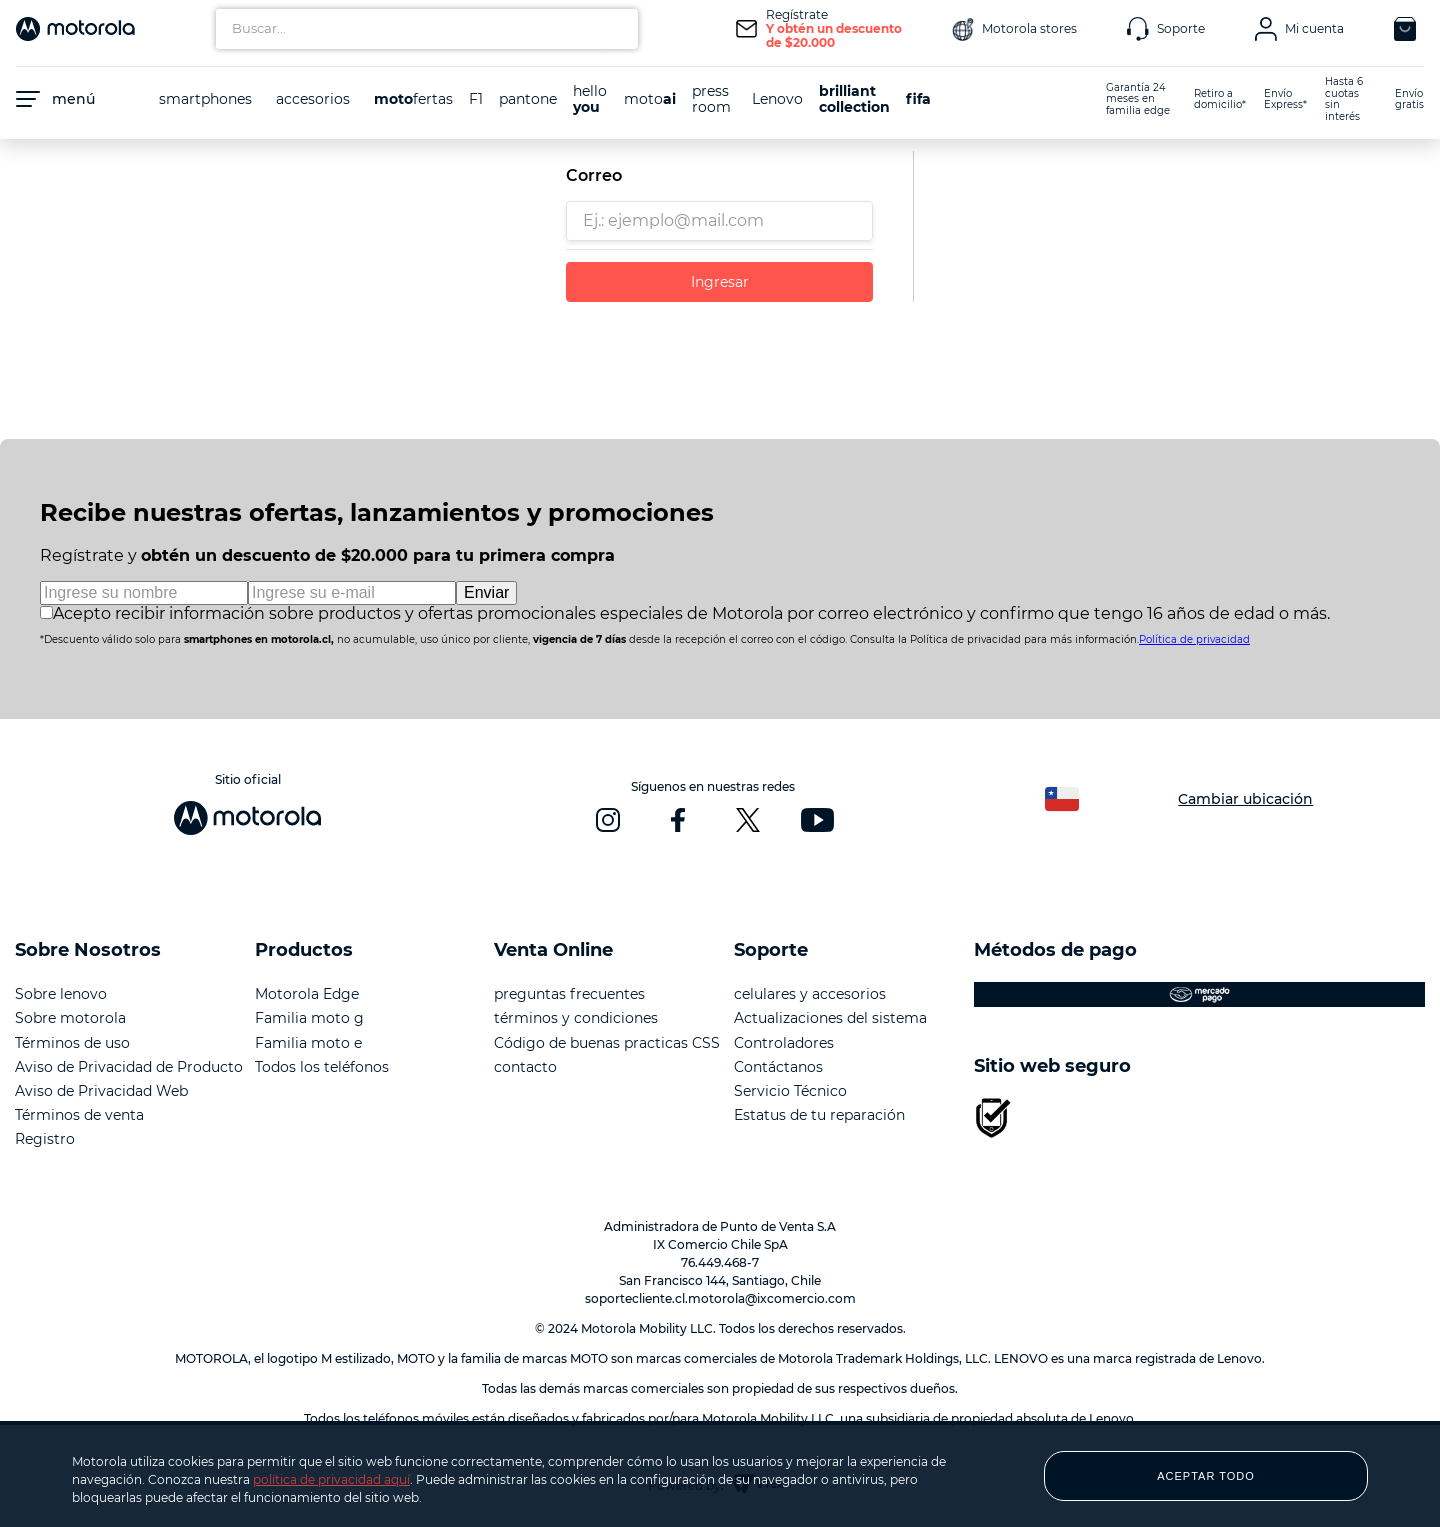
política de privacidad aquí (331, 1479)
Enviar (486, 592)
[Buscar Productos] (618, 29)
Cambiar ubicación (1245, 799)
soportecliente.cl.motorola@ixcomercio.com (720, 1298)
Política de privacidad (1194, 639)
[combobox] (427, 29)
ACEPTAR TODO (1206, 1476)
